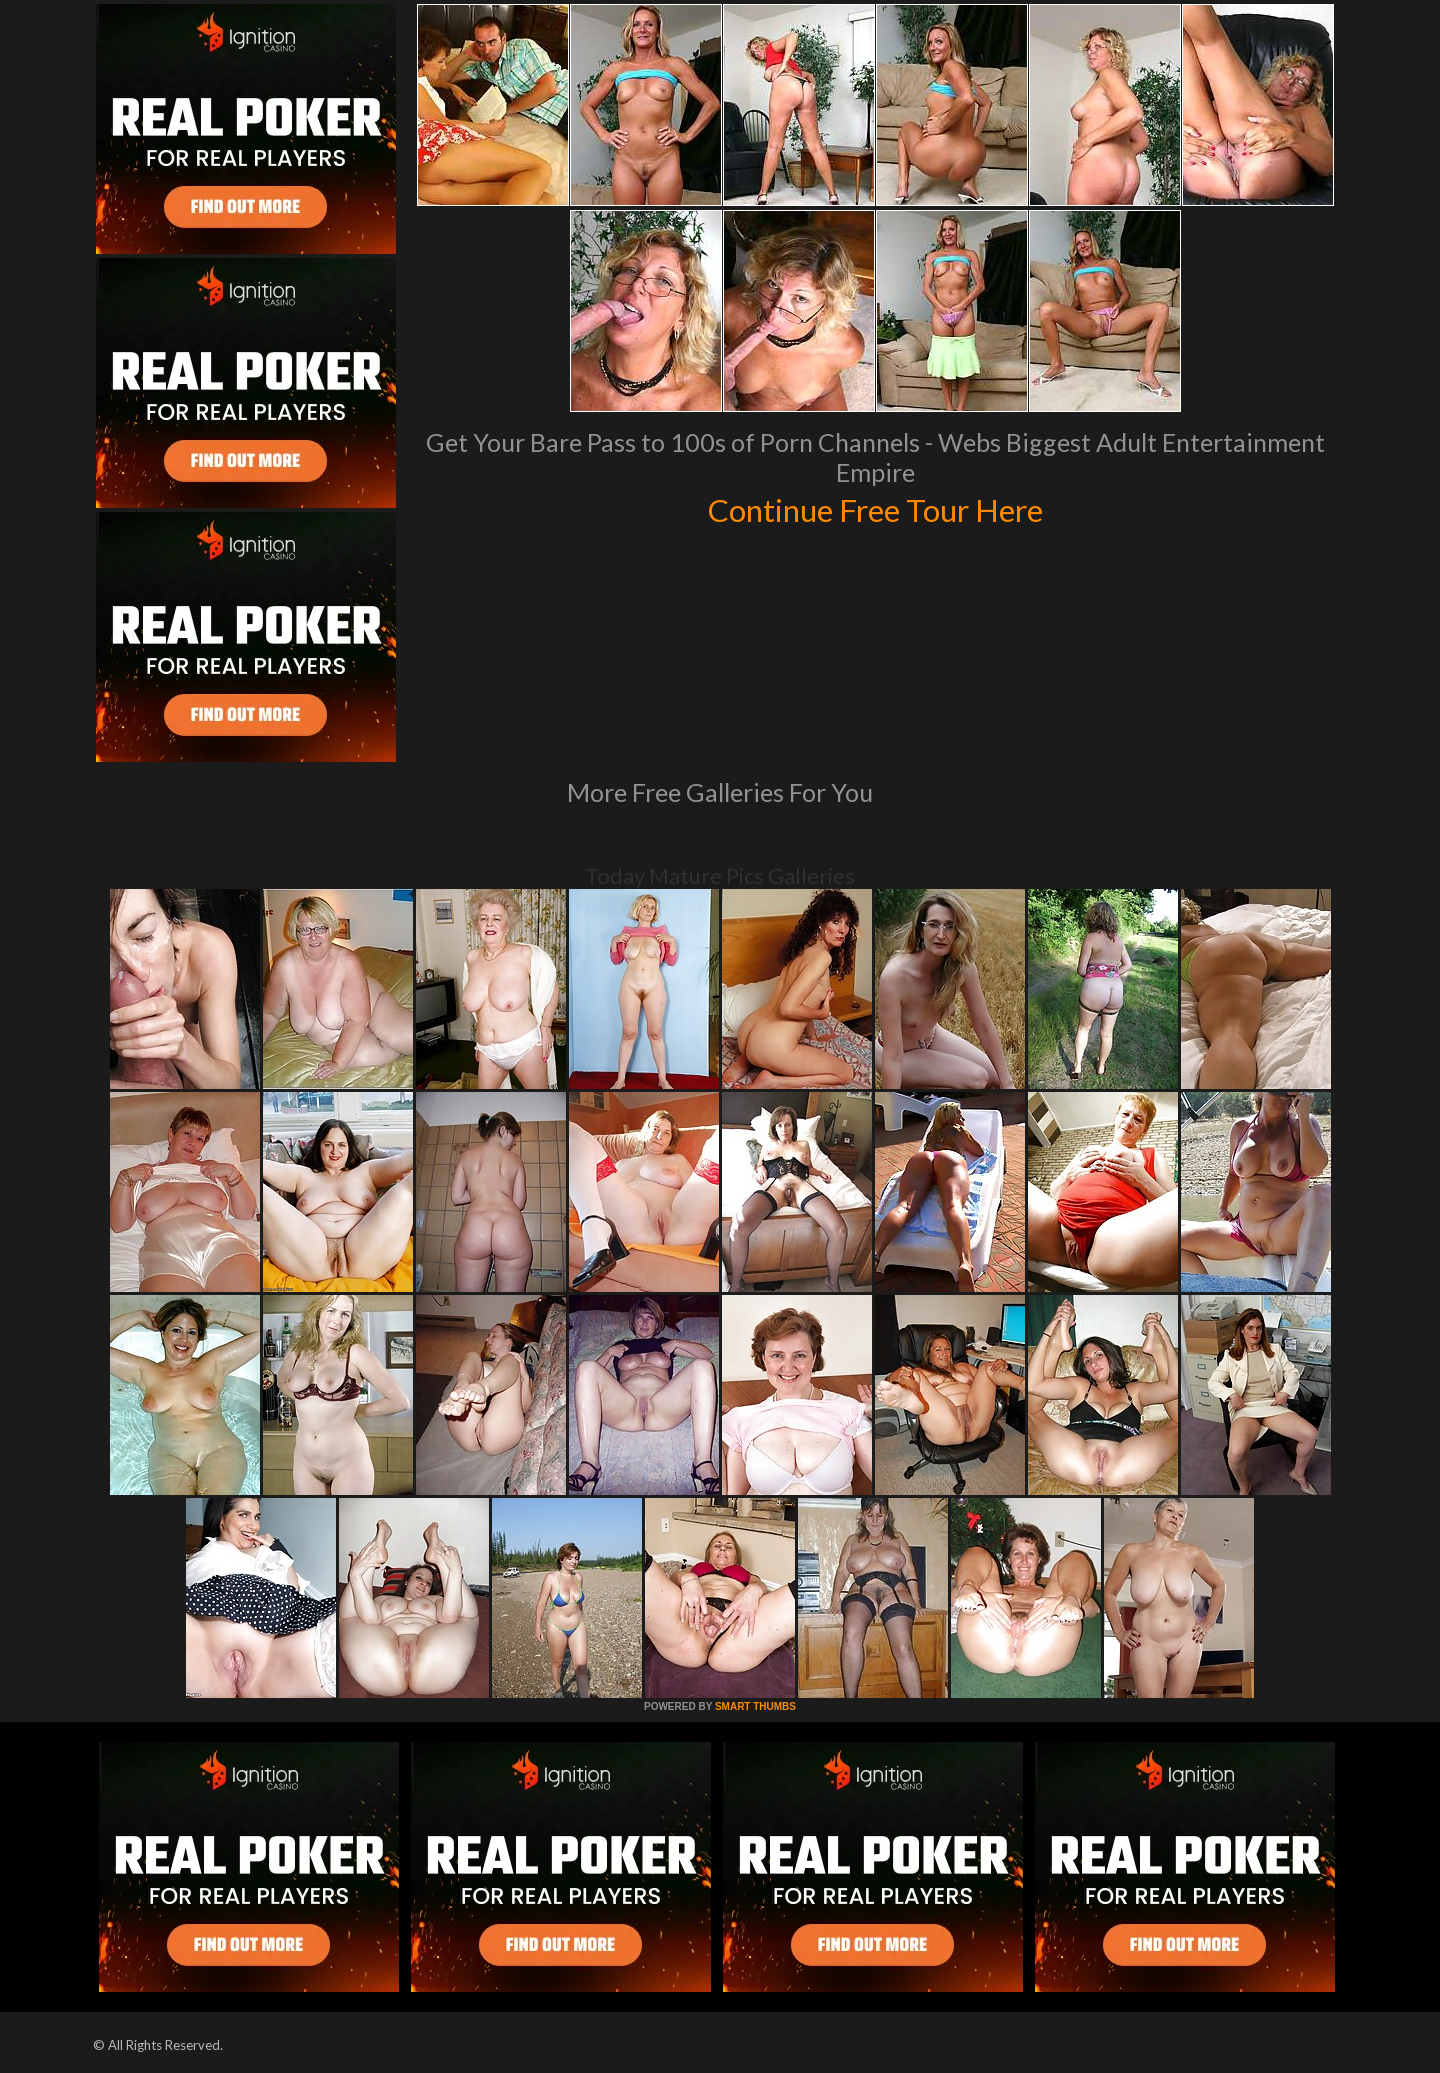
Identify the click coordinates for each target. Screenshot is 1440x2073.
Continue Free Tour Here (875, 508)
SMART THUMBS (755, 1706)
